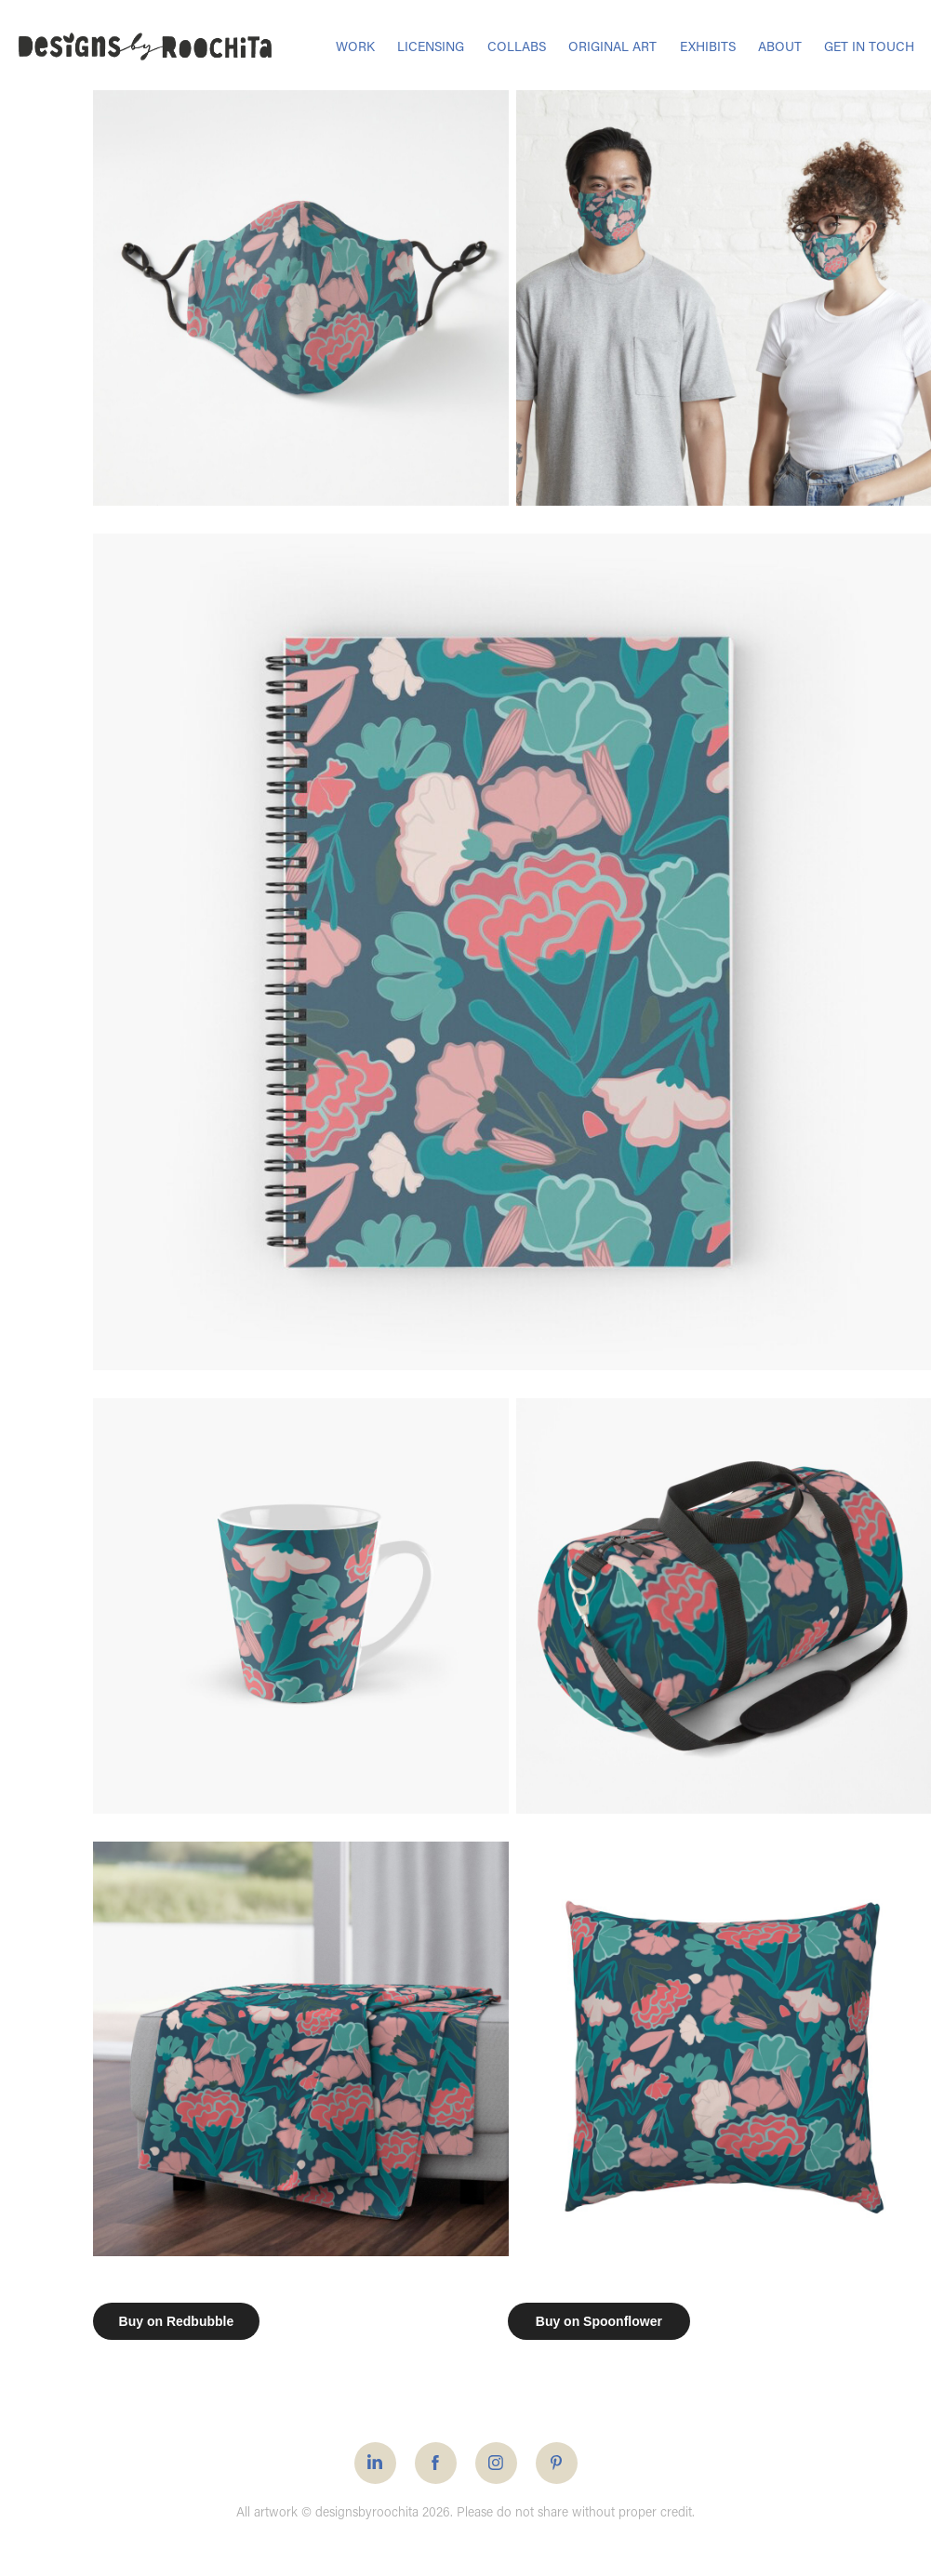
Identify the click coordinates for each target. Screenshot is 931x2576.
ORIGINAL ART (612, 46)
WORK (355, 46)
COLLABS (516, 46)
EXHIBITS (708, 46)
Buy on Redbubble (176, 2321)
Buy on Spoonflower (599, 2321)
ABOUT (780, 46)
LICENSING (430, 46)
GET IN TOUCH (869, 46)
